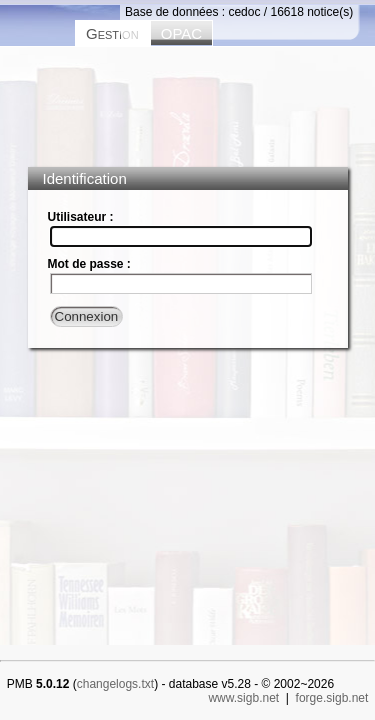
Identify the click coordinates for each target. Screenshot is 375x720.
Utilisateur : (81, 217)
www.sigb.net (243, 698)
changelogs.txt (115, 684)
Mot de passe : (89, 264)
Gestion (112, 33)
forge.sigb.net (332, 698)
